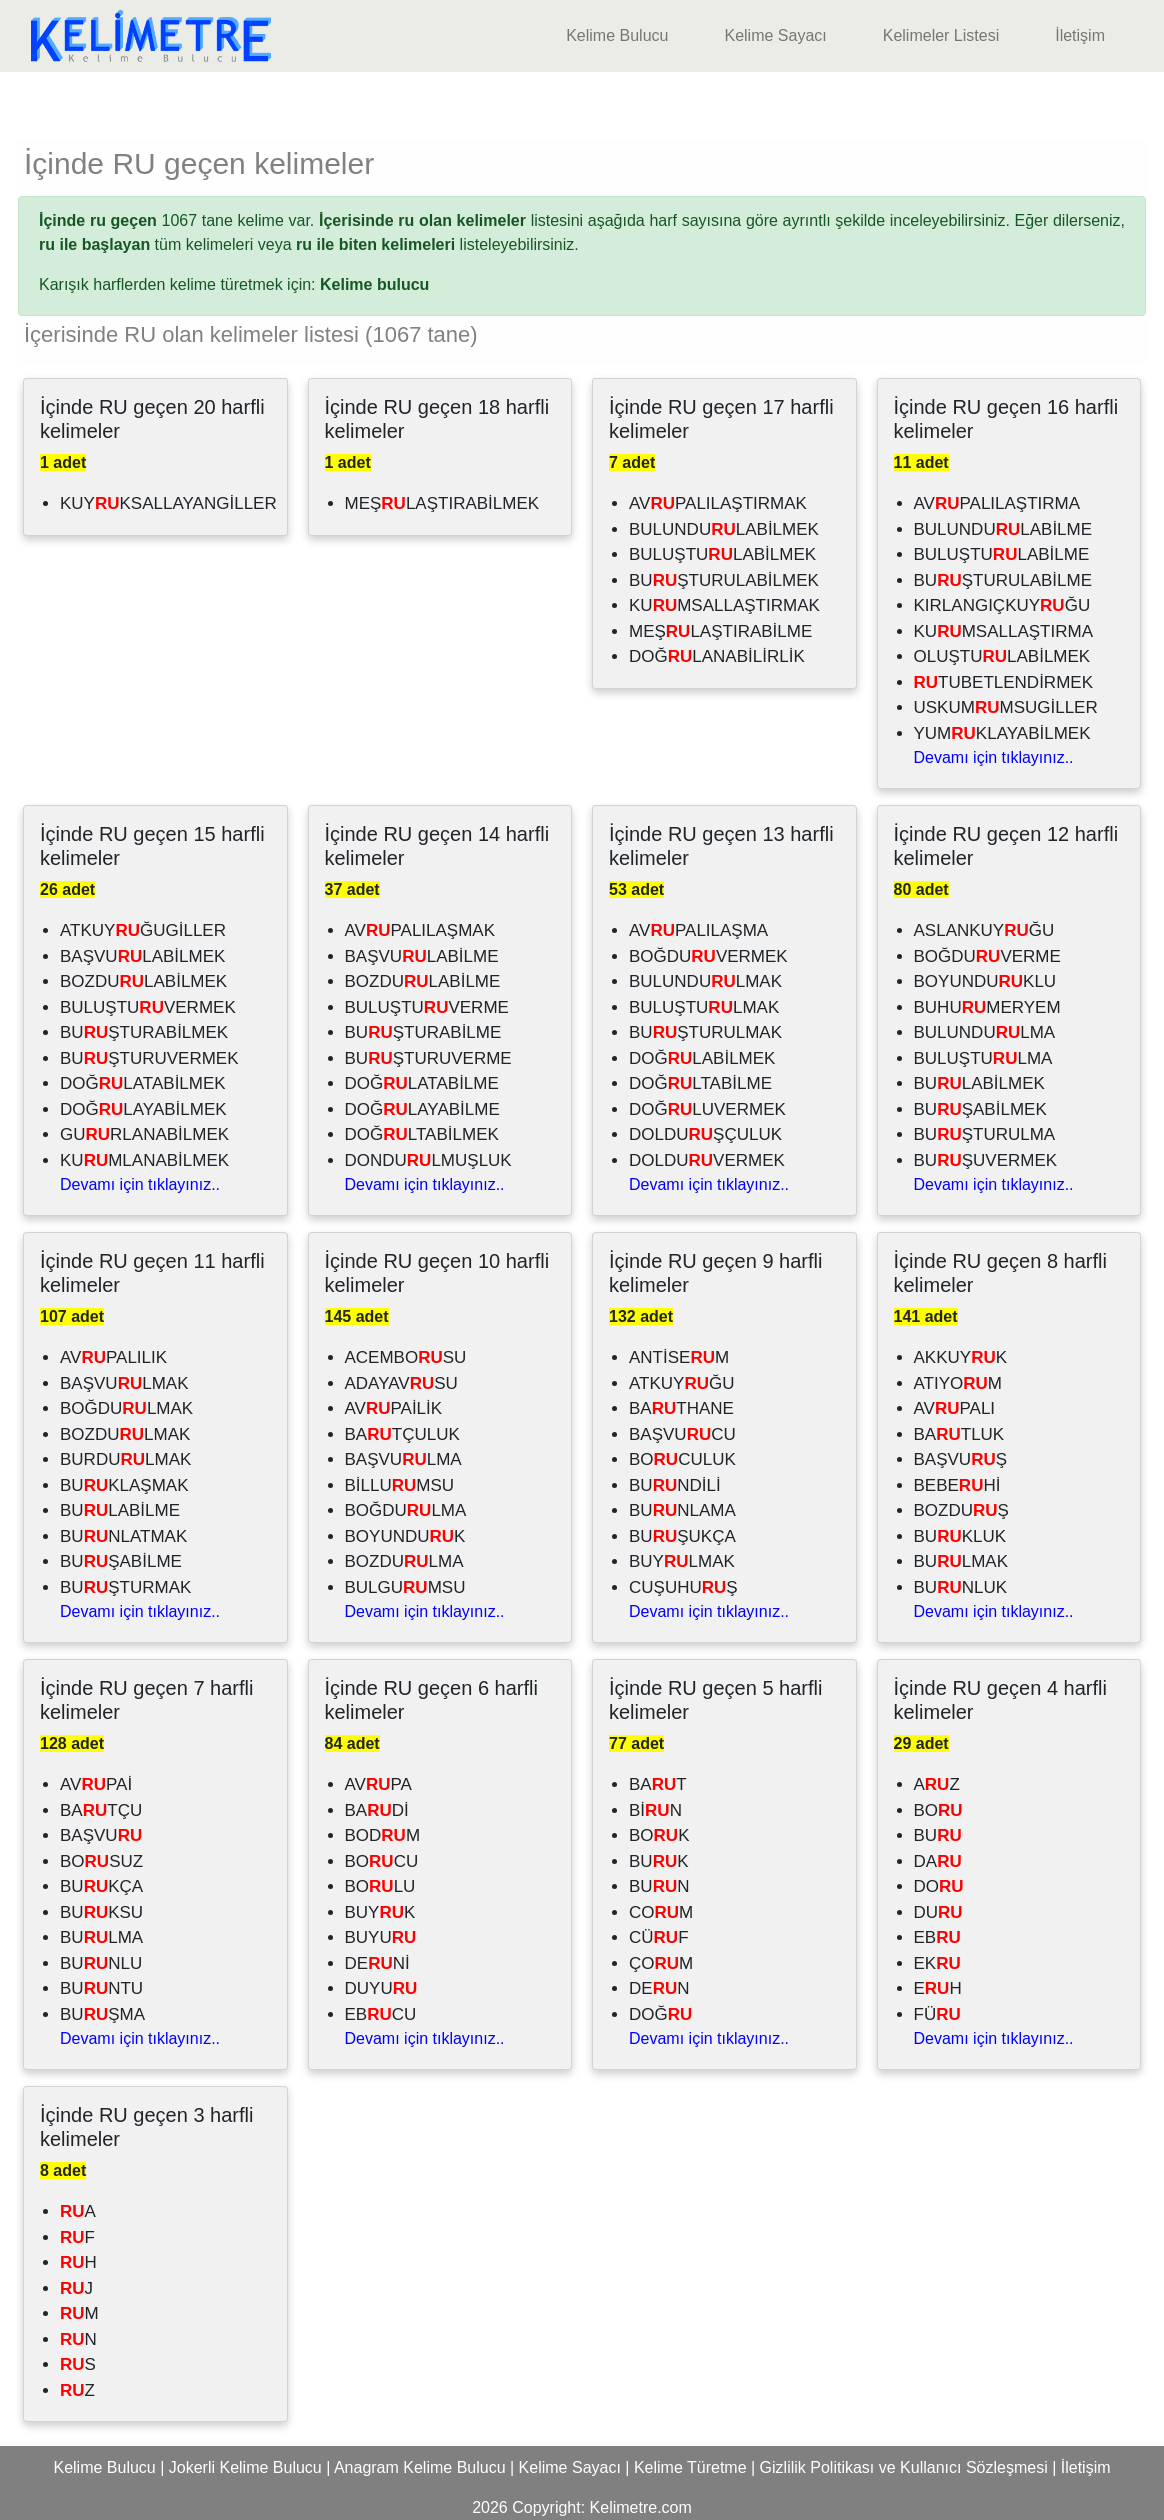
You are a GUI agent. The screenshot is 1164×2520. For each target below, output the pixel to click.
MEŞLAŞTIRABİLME (720, 631)
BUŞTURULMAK (705, 1032)
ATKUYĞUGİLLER (143, 930)
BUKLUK (960, 1536)
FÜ (937, 2014)
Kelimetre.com (641, 2507)
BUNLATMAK (123, 1536)
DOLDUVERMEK (707, 1160)
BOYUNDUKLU (985, 981)
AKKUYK (961, 1357)
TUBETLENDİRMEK (1003, 682)
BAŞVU (101, 1835)
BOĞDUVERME (987, 956)
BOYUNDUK (405, 1536)
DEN (659, 1988)
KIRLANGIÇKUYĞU (1002, 605)
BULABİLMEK (979, 1083)
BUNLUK (961, 1587)
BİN (655, 1810)
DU (938, 1912)
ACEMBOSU (406, 1357)
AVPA (378, 1784)
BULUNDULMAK (705, 981)
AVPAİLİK (394, 1408)
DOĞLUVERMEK (707, 1109)
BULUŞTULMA (983, 1058)
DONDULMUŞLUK (428, 1160)
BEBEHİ (957, 1485)
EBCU (381, 2014)
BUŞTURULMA (985, 1134)
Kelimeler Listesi (941, 35)
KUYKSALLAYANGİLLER (168, 503)
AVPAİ (96, 1784)
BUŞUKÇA (682, 1536)
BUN (659, 1886)
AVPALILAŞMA (698, 930)
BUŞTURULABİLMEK (724, 580)
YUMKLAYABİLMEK (1002, 733)
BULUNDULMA (985, 1032)
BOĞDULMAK (126, 1408)
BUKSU (101, 1912)
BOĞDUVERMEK (708, 956)
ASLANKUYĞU (984, 930)
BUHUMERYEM (987, 1007)
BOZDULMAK (125, 1434)
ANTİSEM (679, 1357)
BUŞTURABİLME (423, 1032)
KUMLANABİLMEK (144, 1160)
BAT (658, 1784)
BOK (659, 1835)
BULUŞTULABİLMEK (722, 554)
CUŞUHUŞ (683, 1587)
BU (938, 1835)
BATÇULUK (402, 1434)
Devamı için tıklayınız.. (994, 757)
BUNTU (101, 1988)
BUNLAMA (682, 1510)
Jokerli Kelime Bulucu (245, 2467)
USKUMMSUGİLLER (1006, 707)
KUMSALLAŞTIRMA (1004, 631)
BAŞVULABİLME (422, 956)
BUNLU (101, 1963)
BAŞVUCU (682, 1434)
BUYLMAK (682, 1561)
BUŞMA (102, 2014)
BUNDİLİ (675, 1485)
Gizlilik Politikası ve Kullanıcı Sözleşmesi (904, 2467)
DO (939, 1886)
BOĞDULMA (406, 1510)
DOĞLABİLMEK (702, 1058)
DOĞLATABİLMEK (143, 1083)
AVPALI (955, 1408)
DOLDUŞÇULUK (705, 1134)
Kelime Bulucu (617, 35)
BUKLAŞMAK (124, 1485)
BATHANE (681, 1408)
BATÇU (101, 1810)
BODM (383, 1835)
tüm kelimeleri (146, 244)
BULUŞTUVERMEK (148, 1007)
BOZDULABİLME (423, 981)
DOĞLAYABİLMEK (143, 1109)
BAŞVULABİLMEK (142, 956)
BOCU (382, 1861)
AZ (937, 1784)
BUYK (380, 1912)
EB (937, 1937)
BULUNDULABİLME (1003, 529)
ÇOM (661, 1963)
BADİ (377, 1810)
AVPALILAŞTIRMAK (718, 503)
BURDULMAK (125, 1459)
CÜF (659, 1937)
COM (661, 1912)
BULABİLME (120, 1510)
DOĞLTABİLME (700, 1083)
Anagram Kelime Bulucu (420, 2467)
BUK (659, 1861)
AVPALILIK (113, 1357)
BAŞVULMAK (124, 1383)
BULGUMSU (405, 1587)
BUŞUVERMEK (986, 1160)
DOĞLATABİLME (422, 1083)
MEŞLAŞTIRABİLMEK (442, 503)
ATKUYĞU (681, 1383)
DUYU (381, 1988)
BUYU (381, 1937)
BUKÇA (101, 1886)
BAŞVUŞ (961, 1459)
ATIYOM (958, 1383)
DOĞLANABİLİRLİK (717, 656)
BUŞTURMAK (125, 1587)
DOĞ (660, 2014)
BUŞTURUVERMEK (149, 1058)
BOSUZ (101, 1861)
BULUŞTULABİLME (1002, 554)
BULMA (101, 1937)
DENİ (377, 1963)
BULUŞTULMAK (704, 1007)
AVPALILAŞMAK (420, 930)
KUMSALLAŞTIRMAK (724, 605)
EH (938, 1988)
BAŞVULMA (403, 1459)
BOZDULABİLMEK (143, 981)
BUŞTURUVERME (428, 1058)
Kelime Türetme (690, 2467)
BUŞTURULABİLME (1003, 580)
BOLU (380, 1886)
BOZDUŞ (961, 1510)
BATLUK (959, 1434)
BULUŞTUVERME (427, 1007)
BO (938, 1810)
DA (938, 1861)
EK (937, 1963)
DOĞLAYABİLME (422, 1109)
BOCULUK (682, 1459)
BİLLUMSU (400, 1485)
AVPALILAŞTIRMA (997, 503)
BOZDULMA (404, 1561)
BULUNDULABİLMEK (724, 529)
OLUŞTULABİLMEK (1002, 656)
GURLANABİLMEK (144, 1134)
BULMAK (961, 1561)
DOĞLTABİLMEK (422, 1134)
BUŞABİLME (121, 1561)
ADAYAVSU (401, 1383)
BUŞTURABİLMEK (144, 1032)
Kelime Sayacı (775, 35)
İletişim (1080, 35)
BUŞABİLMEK (980, 1109)
